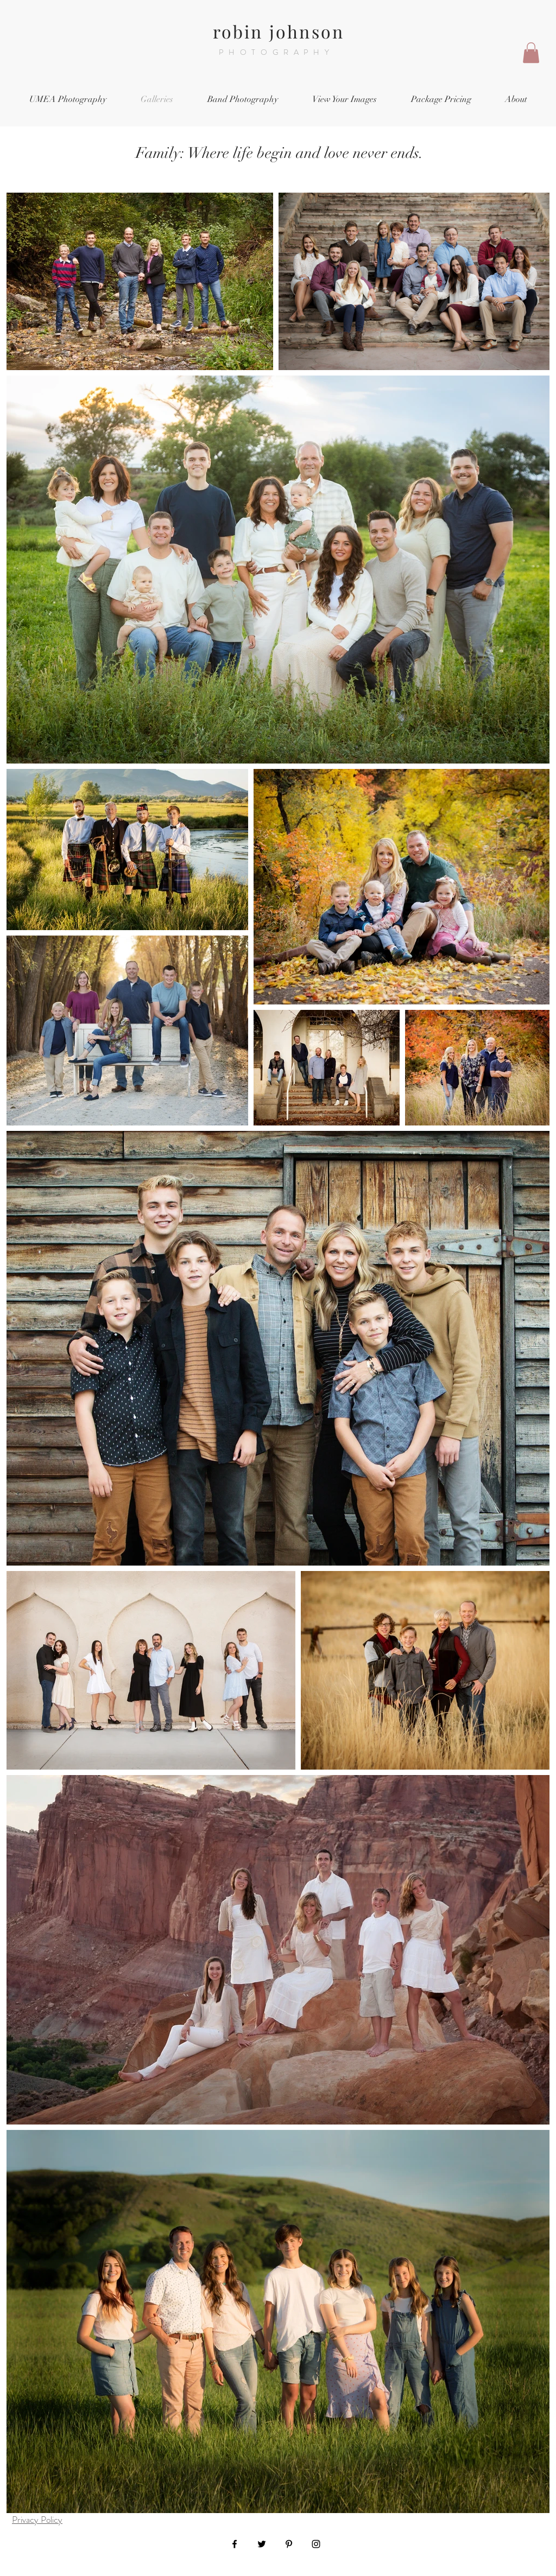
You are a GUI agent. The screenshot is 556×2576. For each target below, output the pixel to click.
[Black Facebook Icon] (234, 2544)
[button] (531, 52)
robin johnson (279, 31)
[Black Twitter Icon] (261, 2544)
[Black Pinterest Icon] (288, 2544)
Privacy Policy (37, 2519)
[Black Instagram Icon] (316, 2544)
